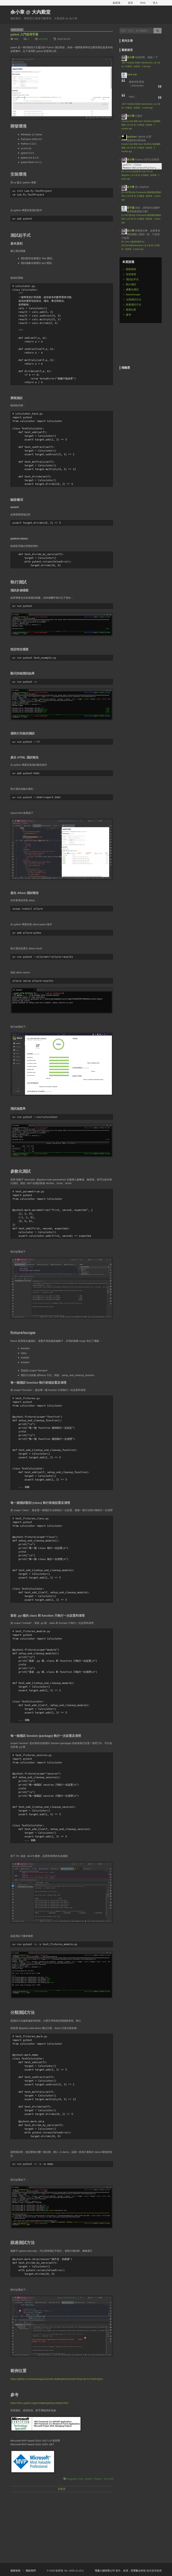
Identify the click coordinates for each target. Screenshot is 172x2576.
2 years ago (138, 249)
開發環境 (131, 269)
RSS (142, 2)
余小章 (130, 57)
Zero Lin (132, 74)
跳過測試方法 (133, 304)
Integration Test (74, 2478)
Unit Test (43, 38)
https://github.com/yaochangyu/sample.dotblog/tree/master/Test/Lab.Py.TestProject (56, 2378)
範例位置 (131, 309)
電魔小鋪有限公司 (105, 2570)
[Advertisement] (61, 2519)
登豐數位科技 (138, 2570)
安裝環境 (131, 274)
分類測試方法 (133, 299)
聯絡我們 (31, 2570)
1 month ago (147, 108)
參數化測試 (132, 289)
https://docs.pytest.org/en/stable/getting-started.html (39, 2403)
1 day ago (146, 66)
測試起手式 (132, 279)
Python (98, 2478)
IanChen (132, 136)
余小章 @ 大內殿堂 (30, 12)
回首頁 (62, 2488)
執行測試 (131, 284)
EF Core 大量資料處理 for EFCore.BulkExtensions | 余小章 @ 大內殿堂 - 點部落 (140, 245)
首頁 (130, 2)
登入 (155, 2)
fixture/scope (133, 294)
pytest (88, 2478)
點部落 (116, 2)
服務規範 (15, 2570)
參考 (128, 314)
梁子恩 (130, 207)
